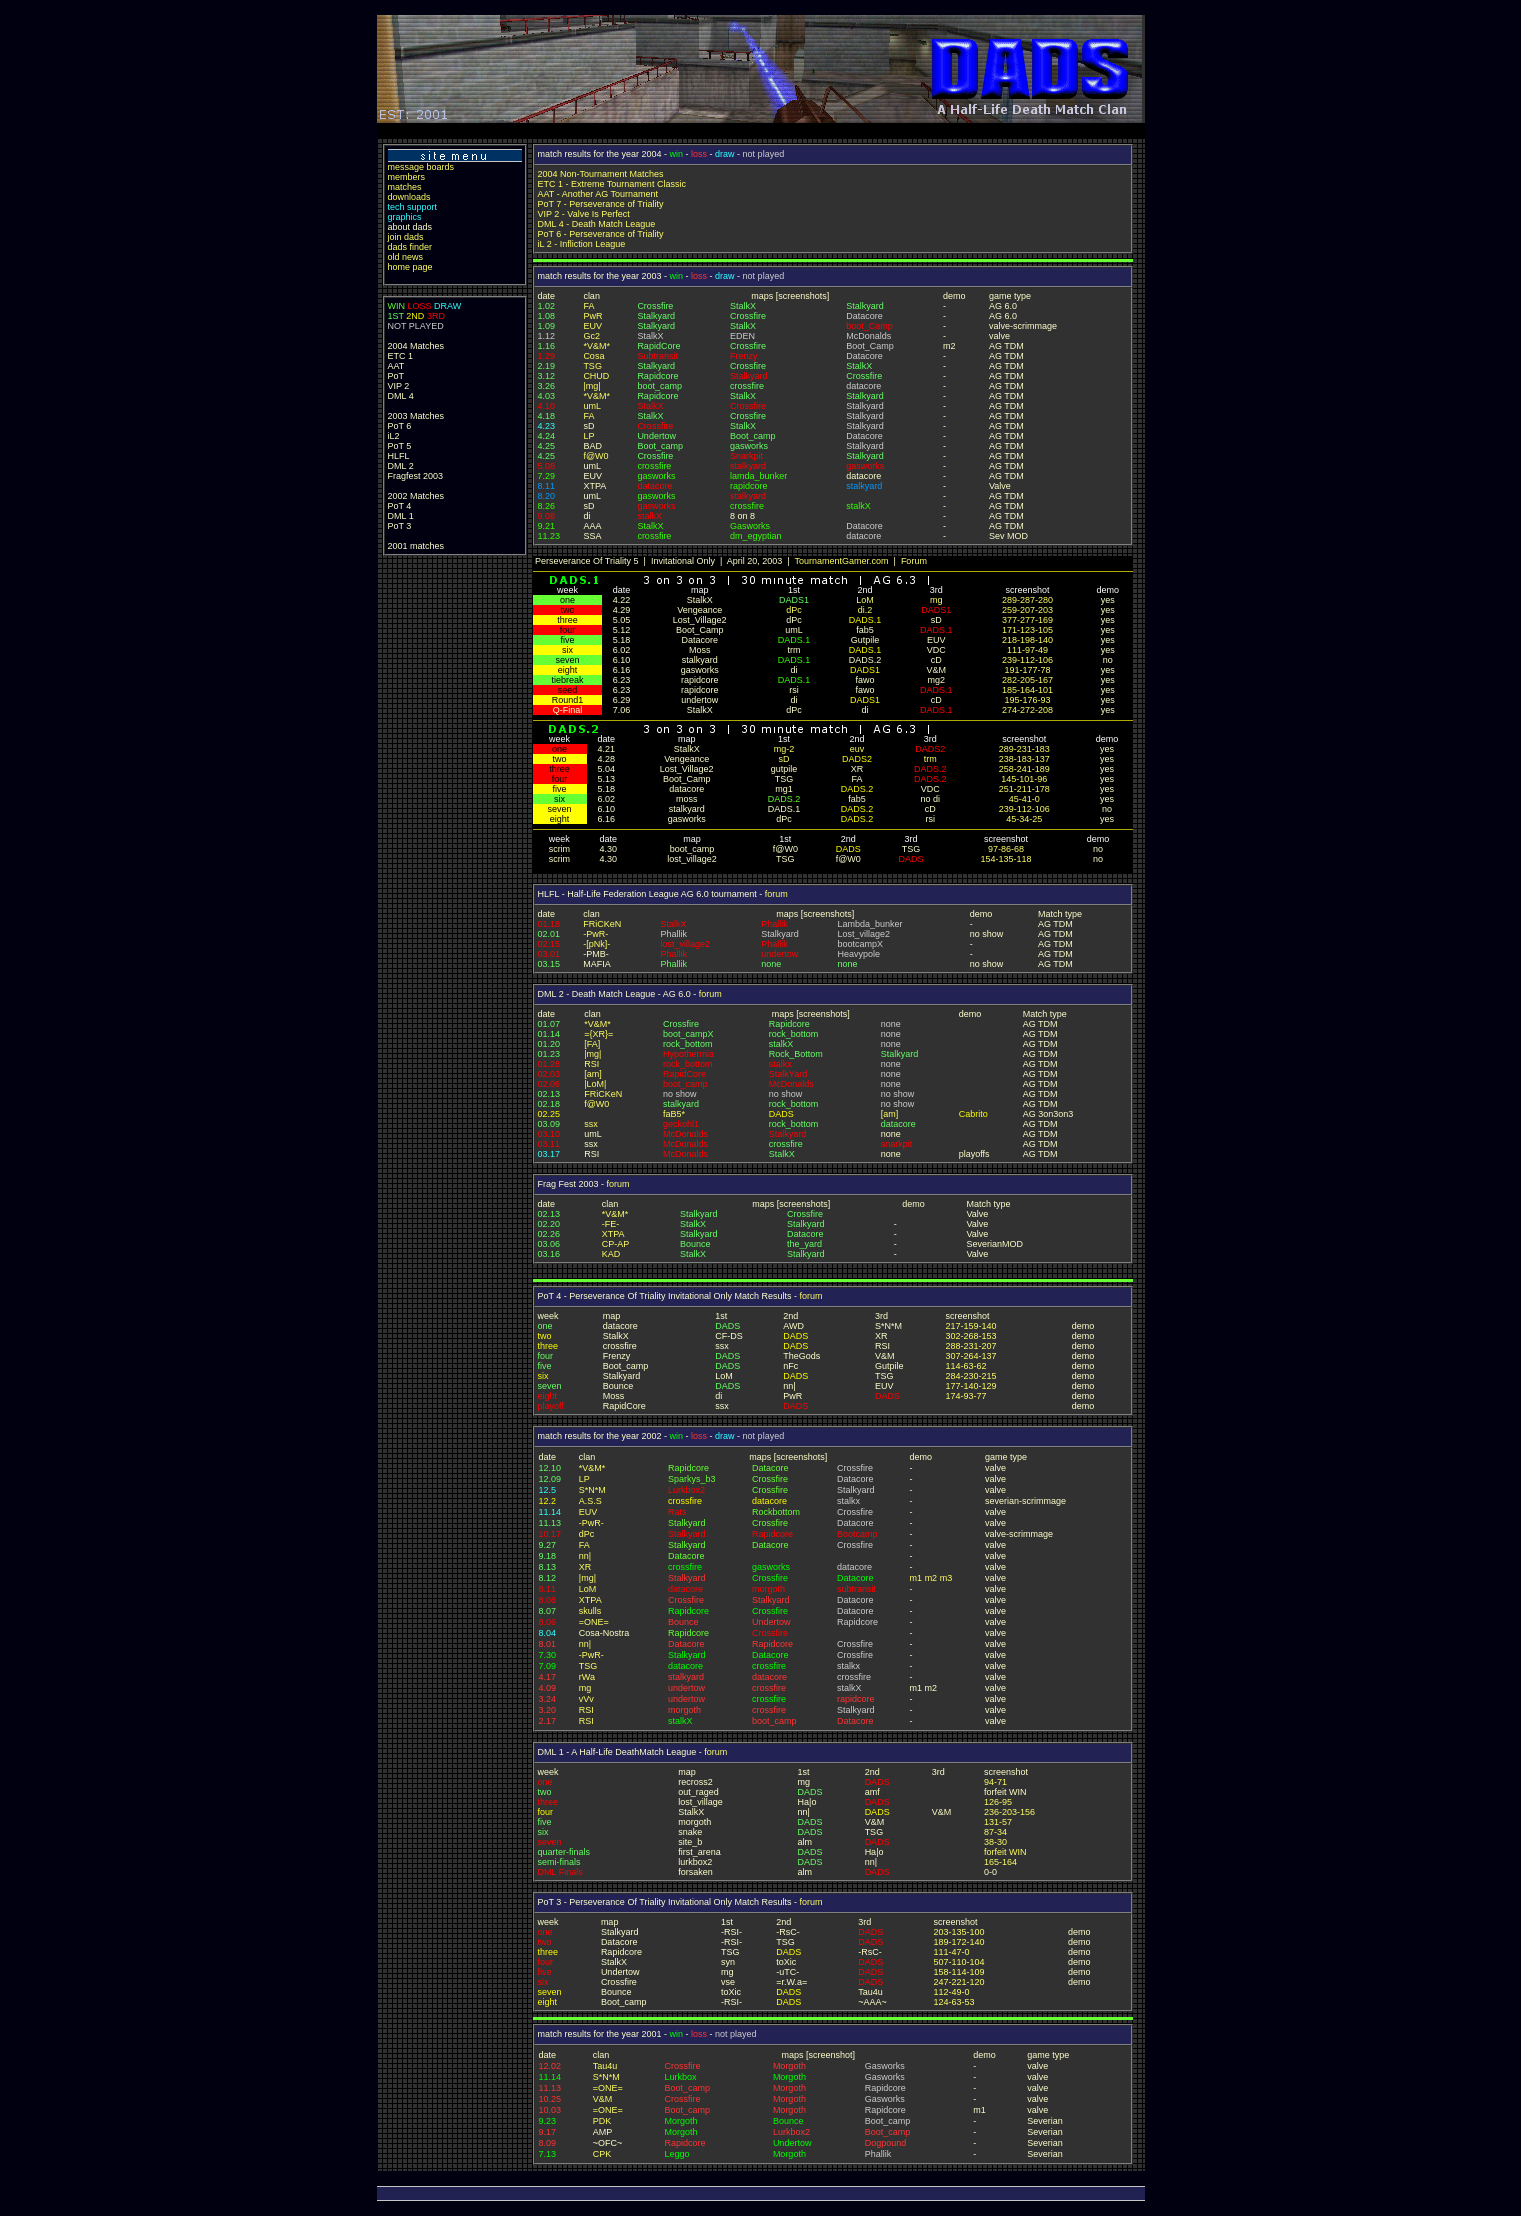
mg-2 (784, 749)
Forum (914, 561)
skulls (590, 1611)
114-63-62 (966, 1366)
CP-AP (616, 1244)
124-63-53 (953, 2002)
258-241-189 (1024, 769)
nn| (585, 1556)
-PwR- (595, 934)
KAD (611, 1254)
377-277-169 (1027, 620)
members (407, 177)
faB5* (674, 1114)
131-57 (998, 1822)
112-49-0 (951, 1992)
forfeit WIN (1005, 1852)
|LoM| (595, 1084)
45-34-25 (1024, 819)
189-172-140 (958, 1942)
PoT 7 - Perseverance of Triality (601, 204)
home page (410, 267)
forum (776, 894)
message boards (421, 167)
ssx (591, 1124)
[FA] (592, 1044)
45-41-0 (1024, 799)
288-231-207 (971, 1346)
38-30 (995, 1842)
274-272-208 (1027, 710)
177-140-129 (971, 1386)
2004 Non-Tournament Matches (601, 174)
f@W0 (595, 456)
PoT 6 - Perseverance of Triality (601, 234)
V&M (603, 2099)
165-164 (1000, 1862)
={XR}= (598, 1034)
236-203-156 (1009, 1812)
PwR (592, 316)
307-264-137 (971, 1356)
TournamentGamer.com (841, 561)
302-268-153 (971, 1336)
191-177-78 (1027, 670)
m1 (916, 1578)
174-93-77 (966, 1396)
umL (592, 406)
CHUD (596, 376)
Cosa (593, 356)
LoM (865, 600)
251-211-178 (1024, 789)
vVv (586, 1699)
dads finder (410, 247)
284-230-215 (971, 1376)
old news (406, 257)
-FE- (611, 1224)
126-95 (998, 1802)
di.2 (865, 610)
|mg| (591, 386)
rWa (587, 1677)
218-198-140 (1027, 640)
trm (930, 759)
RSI (591, 1064)
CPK (602, 2154)
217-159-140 (971, 1326)
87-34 (995, 1832)
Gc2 (591, 336)
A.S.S (590, 1501)
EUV (592, 326)
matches (405, 187)
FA (588, 306)
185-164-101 (1027, 690)
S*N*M (592, 1490)
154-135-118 (1006, 859)
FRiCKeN (602, 924)
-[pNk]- (596, 944)
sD (783, 759)
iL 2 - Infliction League (582, 244)
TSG (592, 366)
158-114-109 (958, 1972)
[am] (593, 1074)
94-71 (995, 1782)
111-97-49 (1027, 650)
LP (588, 436)
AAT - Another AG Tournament (598, 194)
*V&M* (596, 346)
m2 (931, 1578)
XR (585, 1567)
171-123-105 (1027, 630)
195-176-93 (1027, 700)
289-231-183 (1024, 749)
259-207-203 (1027, 610)
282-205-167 (1027, 680)
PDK (602, 2121)
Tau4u (605, 2066)
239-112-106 (1027, 660)
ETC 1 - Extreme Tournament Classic (612, 184)
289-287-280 (1027, 600)
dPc (794, 610)
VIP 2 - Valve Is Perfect (584, 214)
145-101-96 (1024, 779)
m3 (946, 1578)
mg (936, 600)
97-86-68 (1006, 849)
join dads (406, 237)
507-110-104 (958, 1962)
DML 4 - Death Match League (597, 224)
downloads (409, 197)
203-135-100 (958, 1932)
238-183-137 (1024, 759)
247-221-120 (958, 1982)
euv (857, 749)
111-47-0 (951, 1952)
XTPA (613, 1234)
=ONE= (594, 1622)
